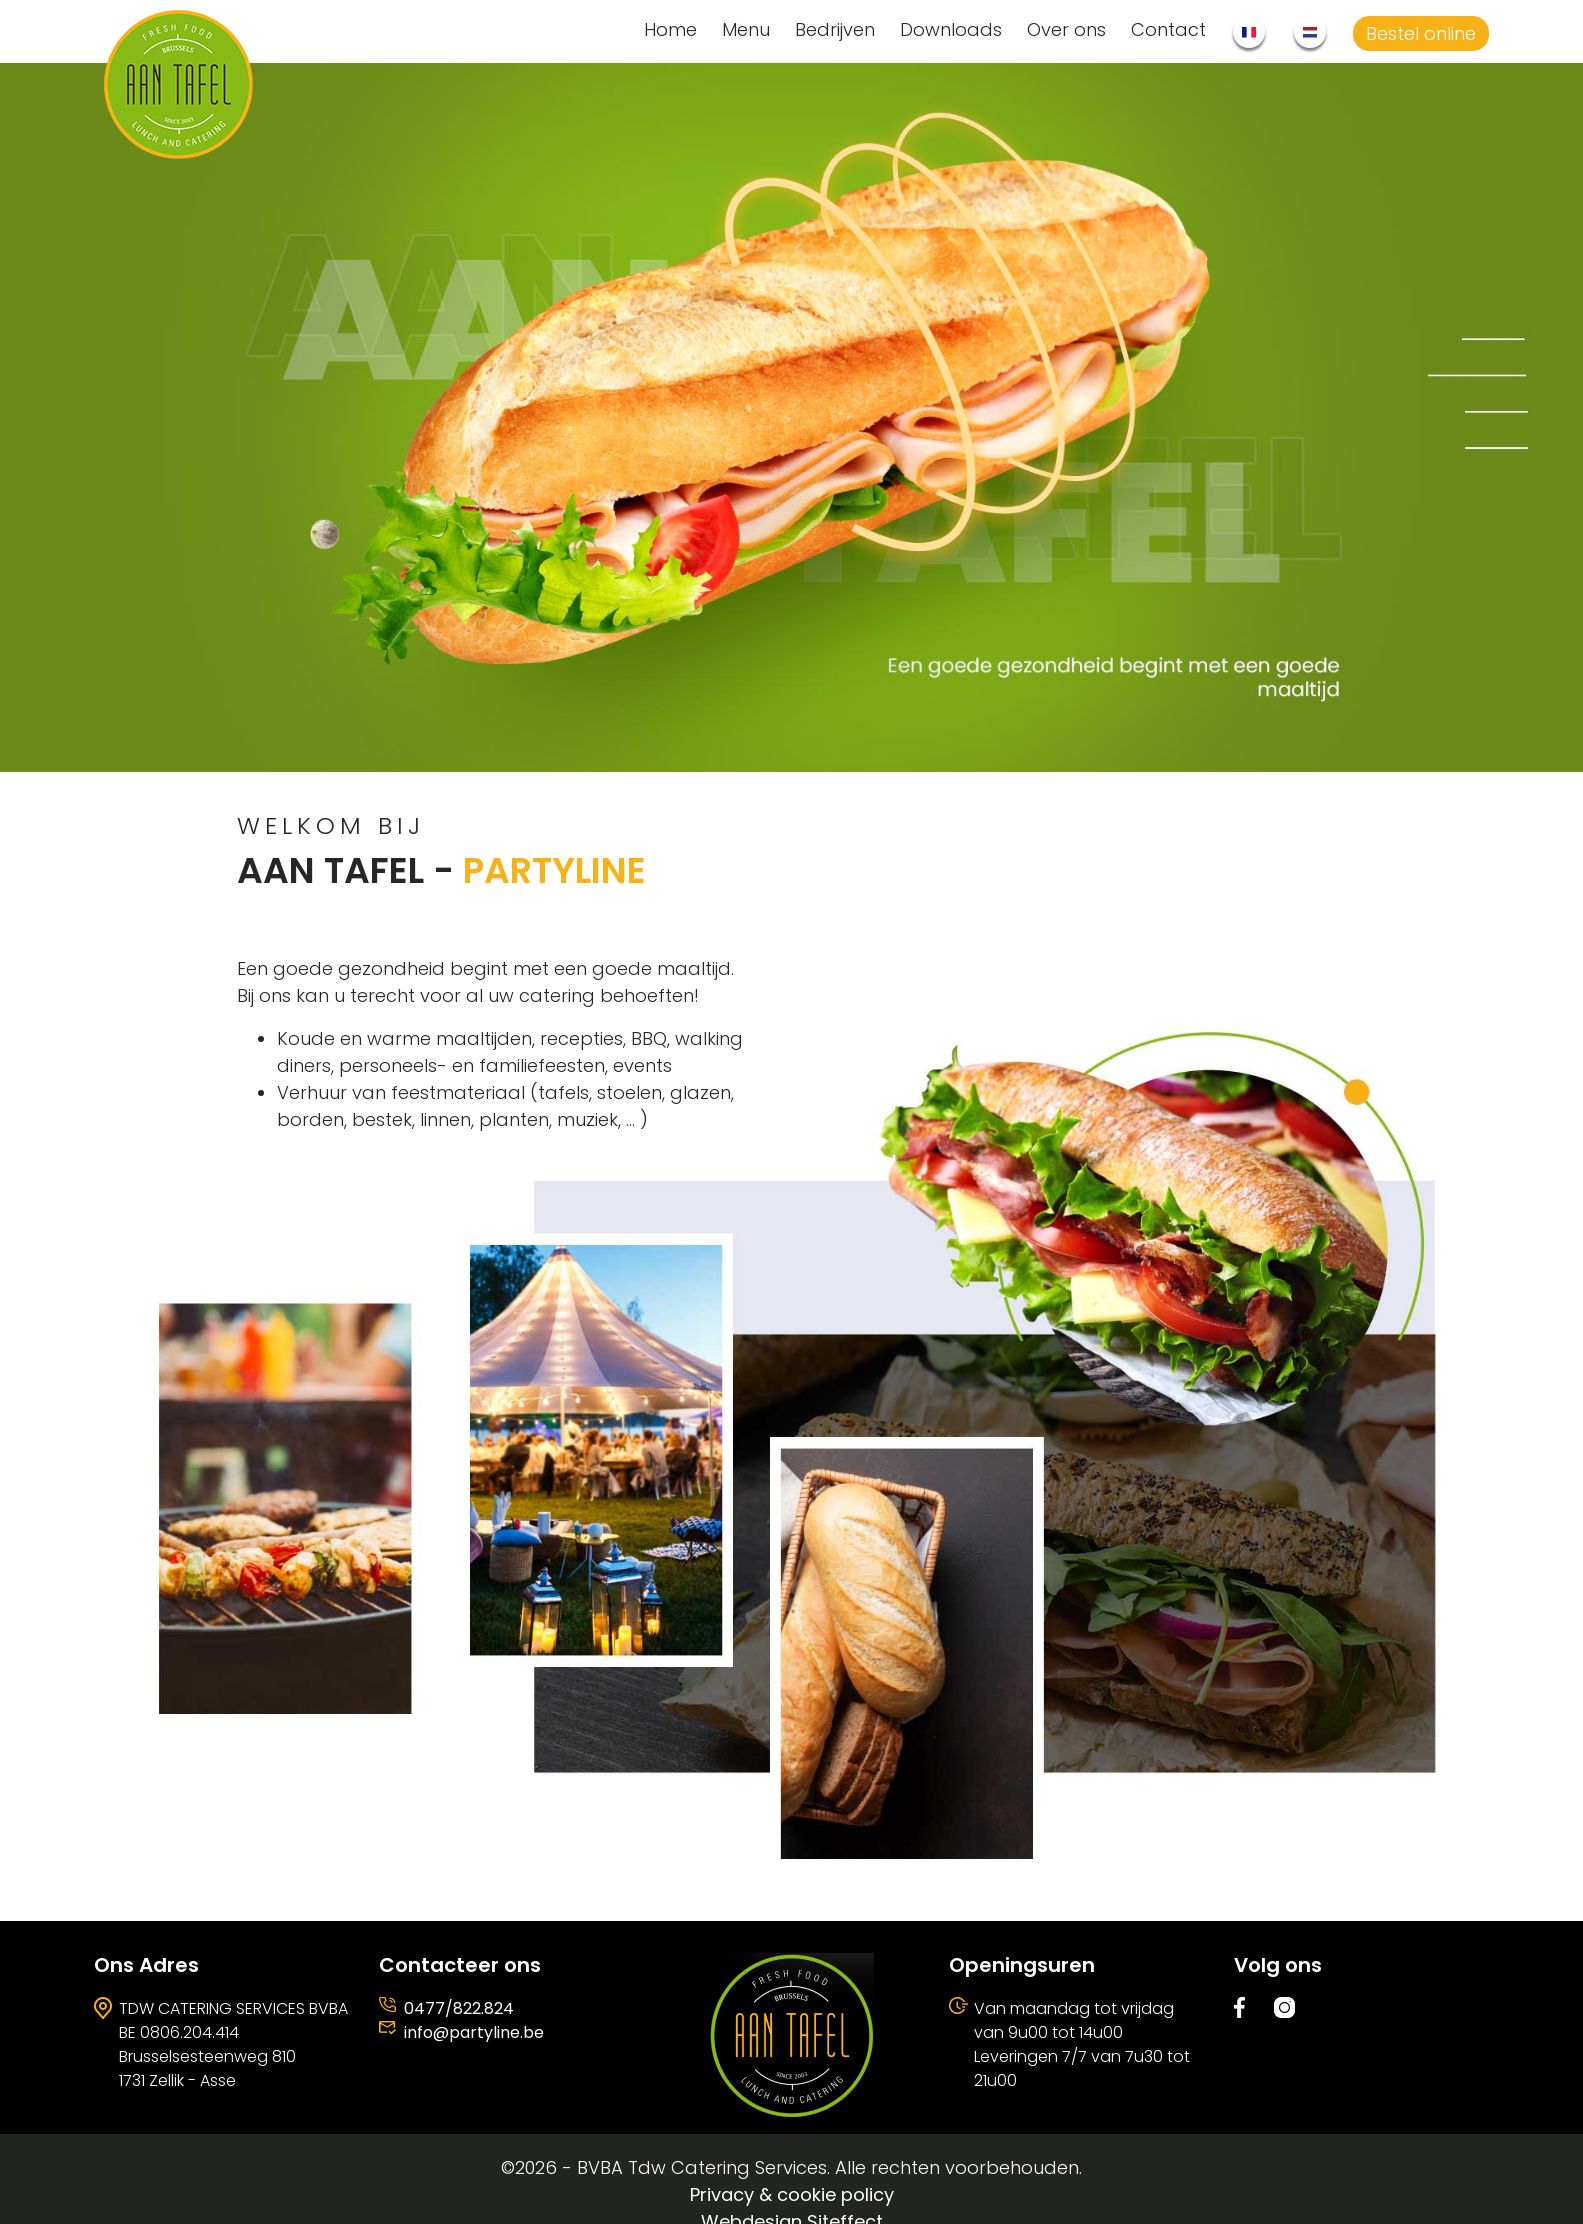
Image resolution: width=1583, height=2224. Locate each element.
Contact (1168, 29)
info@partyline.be (474, 2032)
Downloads (951, 29)
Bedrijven (835, 29)
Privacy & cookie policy (792, 2194)
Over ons (1066, 29)
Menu (746, 29)
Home (670, 29)
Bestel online (1421, 33)
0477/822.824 (459, 2008)
